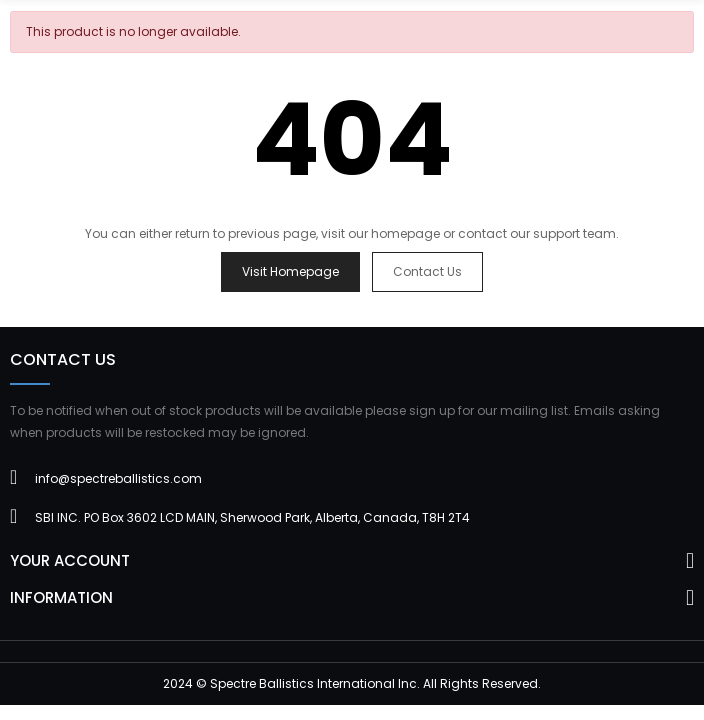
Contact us (427, 271)
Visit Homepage (290, 271)
